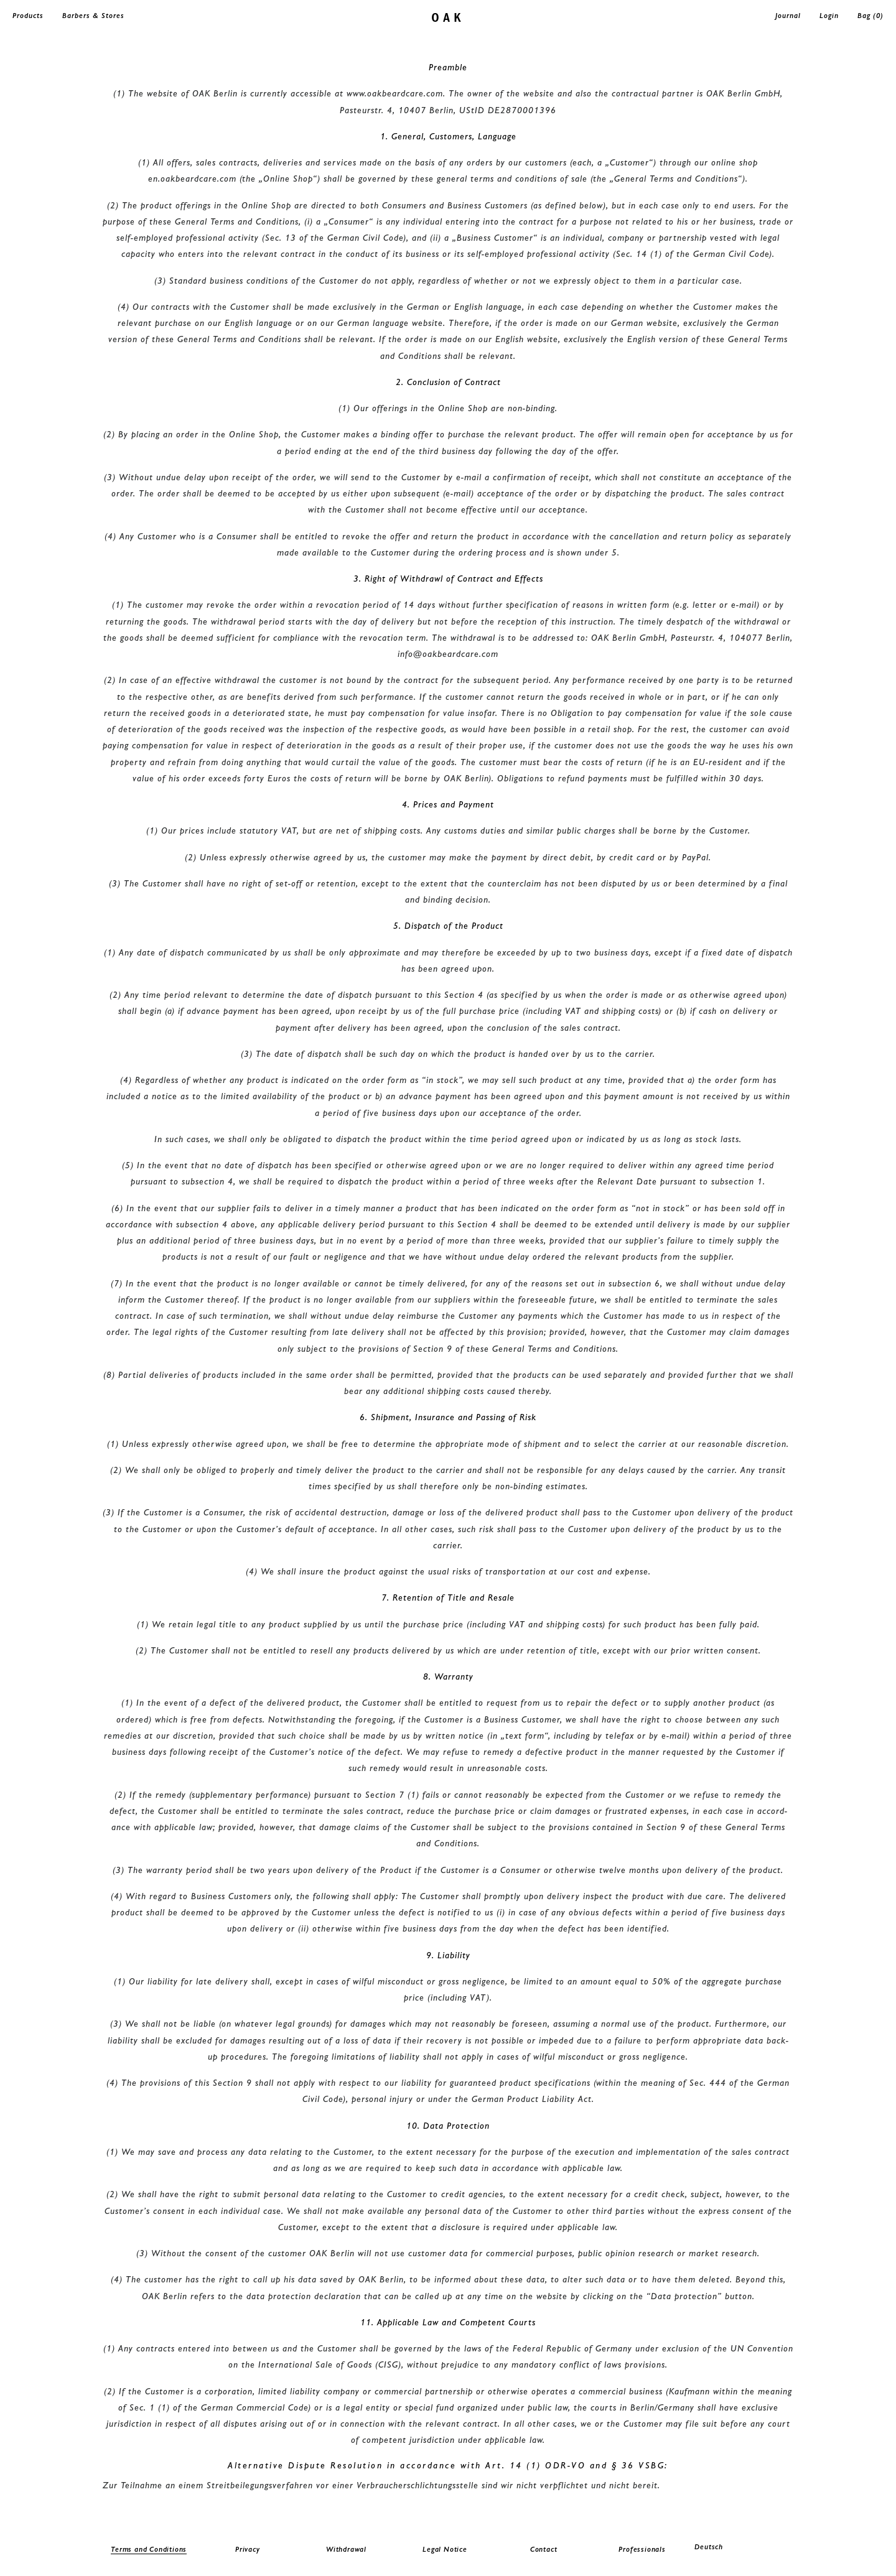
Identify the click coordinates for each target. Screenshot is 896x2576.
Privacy (247, 2549)
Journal (788, 15)
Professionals (641, 2549)
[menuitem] (740, 2547)
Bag (870, 15)
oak (448, 16)
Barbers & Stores (93, 15)
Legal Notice (444, 2549)
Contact (544, 2549)
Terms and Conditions (149, 2549)
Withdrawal (346, 2549)
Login (829, 15)
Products (28, 15)
